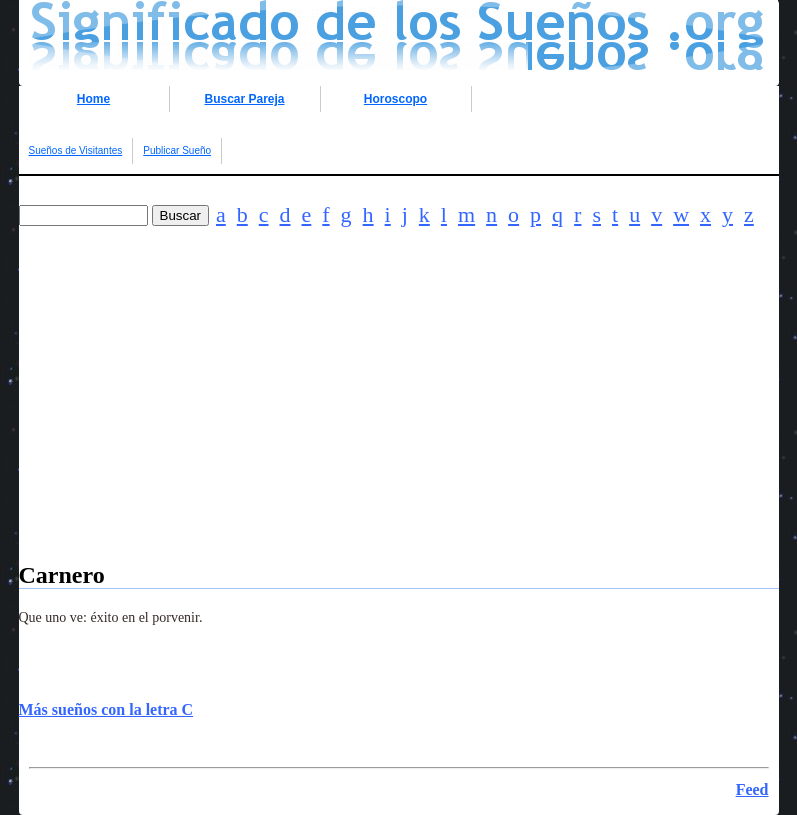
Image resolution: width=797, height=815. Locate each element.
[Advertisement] (399, 422)
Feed (752, 789)
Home (93, 99)
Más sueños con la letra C (106, 709)
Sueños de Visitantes (76, 150)
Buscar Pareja (244, 99)
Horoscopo (395, 99)
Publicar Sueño (177, 150)
